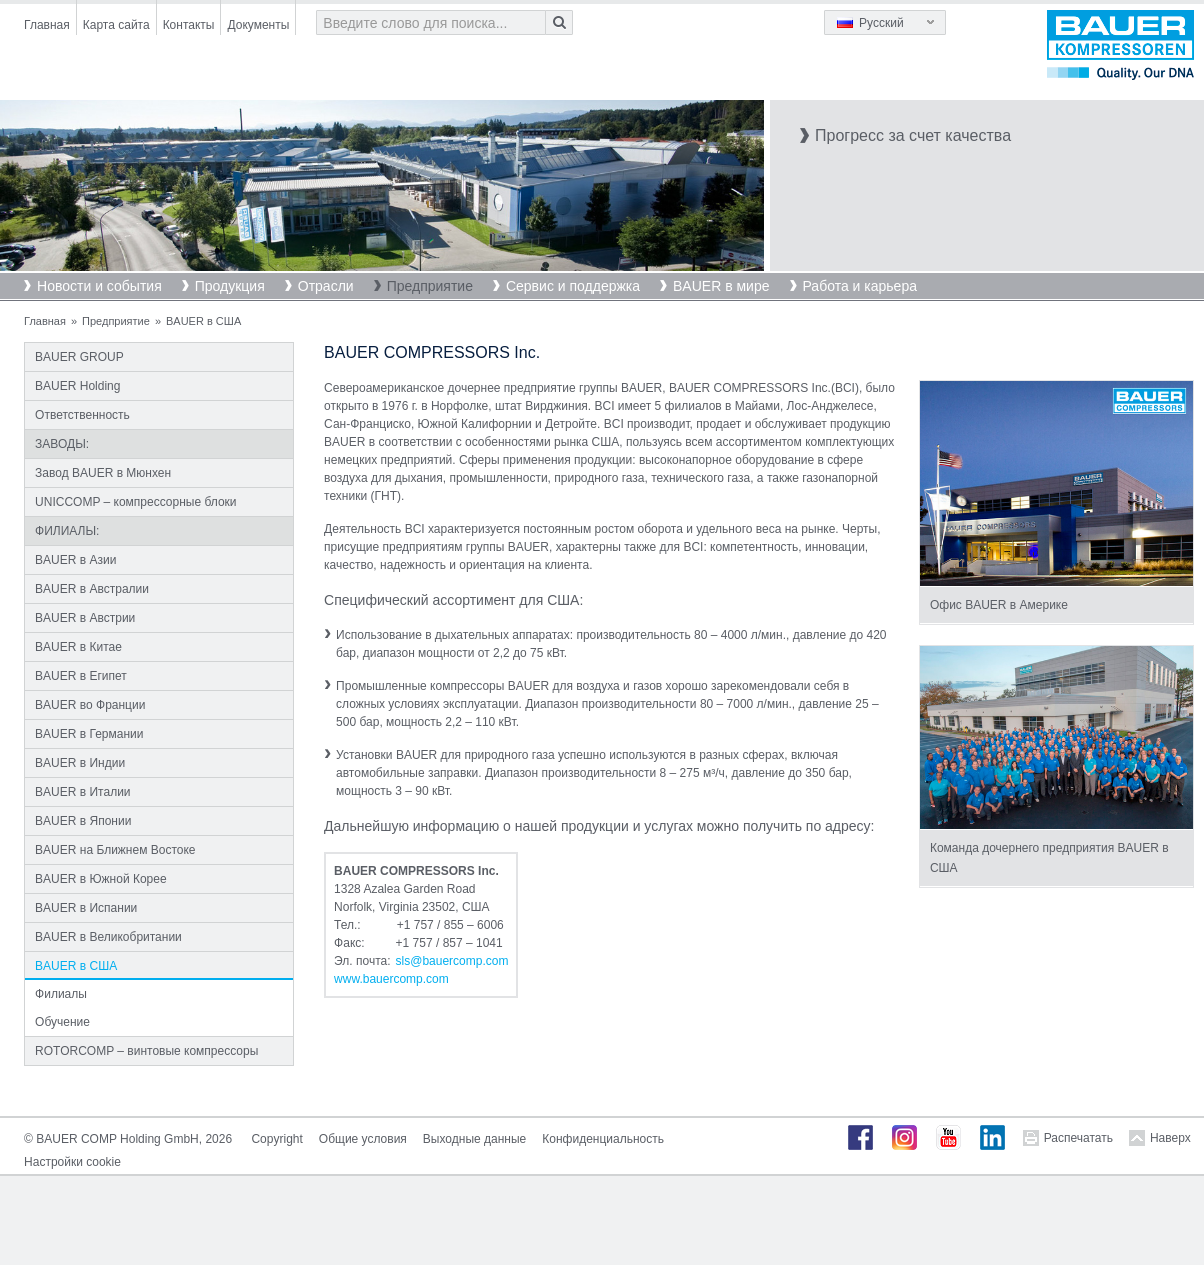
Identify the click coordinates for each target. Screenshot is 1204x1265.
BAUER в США (76, 966)
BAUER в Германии (89, 734)
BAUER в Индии (80, 763)
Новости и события (99, 286)
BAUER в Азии (75, 560)
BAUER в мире (721, 286)
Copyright (276, 1139)
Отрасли (326, 286)
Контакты (189, 25)
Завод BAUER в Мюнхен (103, 473)
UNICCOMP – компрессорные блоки (135, 502)
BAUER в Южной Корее (101, 879)
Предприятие (430, 286)
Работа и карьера (860, 286)
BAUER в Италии (82, 792)
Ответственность (82, 415)
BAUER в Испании (86, 908)
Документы (258, 25)
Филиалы (61, 994)
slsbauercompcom (452, 961)
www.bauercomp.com (391, 979)
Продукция (230, 286)
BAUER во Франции (90, 705)
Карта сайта (116, 25)
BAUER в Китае (78, 647)
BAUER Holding (77, 386)
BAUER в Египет (81, 676)
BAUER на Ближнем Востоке (115, 850)
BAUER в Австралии (92, 589)
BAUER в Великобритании (108, 937)
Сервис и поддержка (573, 286)
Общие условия (363, 1139)
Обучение (62, 1022)
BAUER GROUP (79, 357)
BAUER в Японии (83, 821)
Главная (47, 25)
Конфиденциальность (603, 1139)
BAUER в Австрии (85, 618)
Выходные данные (474, 1139)
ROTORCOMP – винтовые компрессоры (146, 1051)
